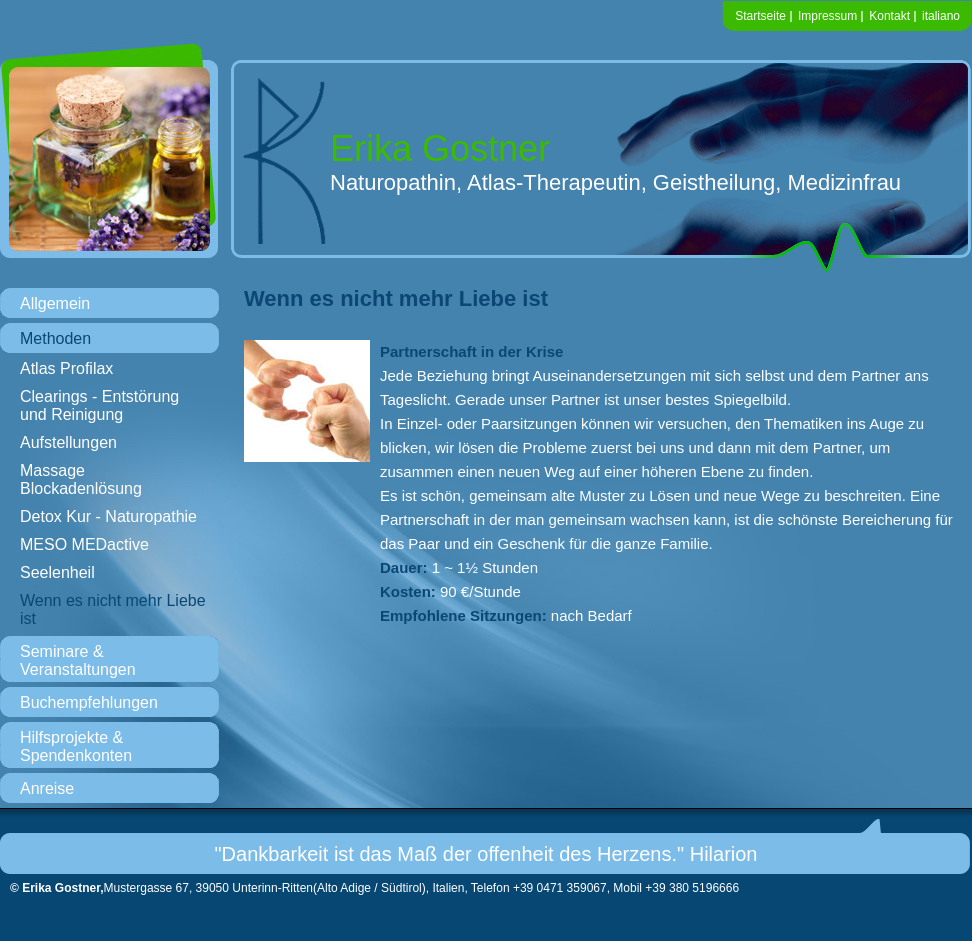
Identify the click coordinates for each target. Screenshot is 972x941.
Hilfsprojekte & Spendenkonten (76, 746)
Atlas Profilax (66, 368)
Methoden (55, 338)
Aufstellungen (68, 442)
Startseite (760, 16)
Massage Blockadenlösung (81, 479)
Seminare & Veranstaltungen (78, 660)
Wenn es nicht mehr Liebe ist (113, 609)
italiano (941, 16)
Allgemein (55, 303)
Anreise (47, 788)
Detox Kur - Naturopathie (108, 516)
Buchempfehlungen (89, 702)
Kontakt (889, 16)
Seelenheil (57, 572)
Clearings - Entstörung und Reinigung (99, 405)
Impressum (827, 16)
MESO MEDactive (84, 544)
